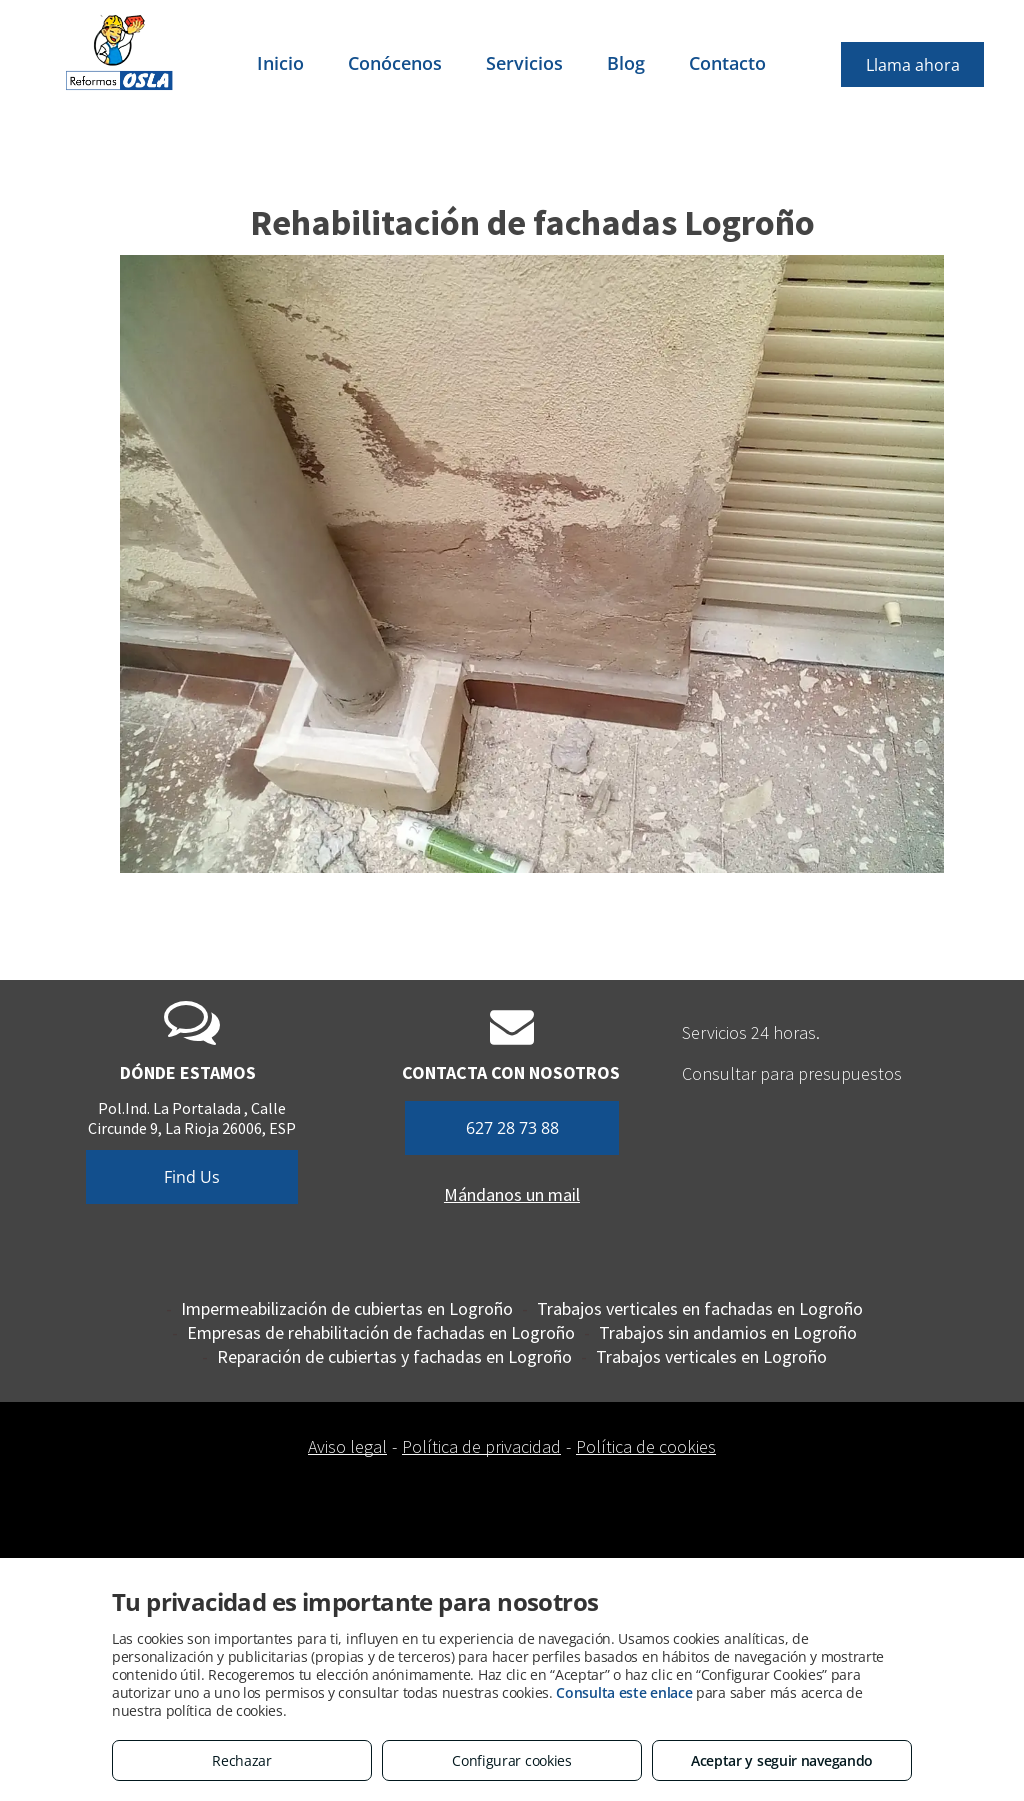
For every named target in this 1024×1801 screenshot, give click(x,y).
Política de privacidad (481, 1446)
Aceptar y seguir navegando (782, 1760)
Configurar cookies (512, 1760)
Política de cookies (646, 1446)
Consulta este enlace (624, 1692)
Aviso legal (347, 1446)
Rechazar (242, 1760)
